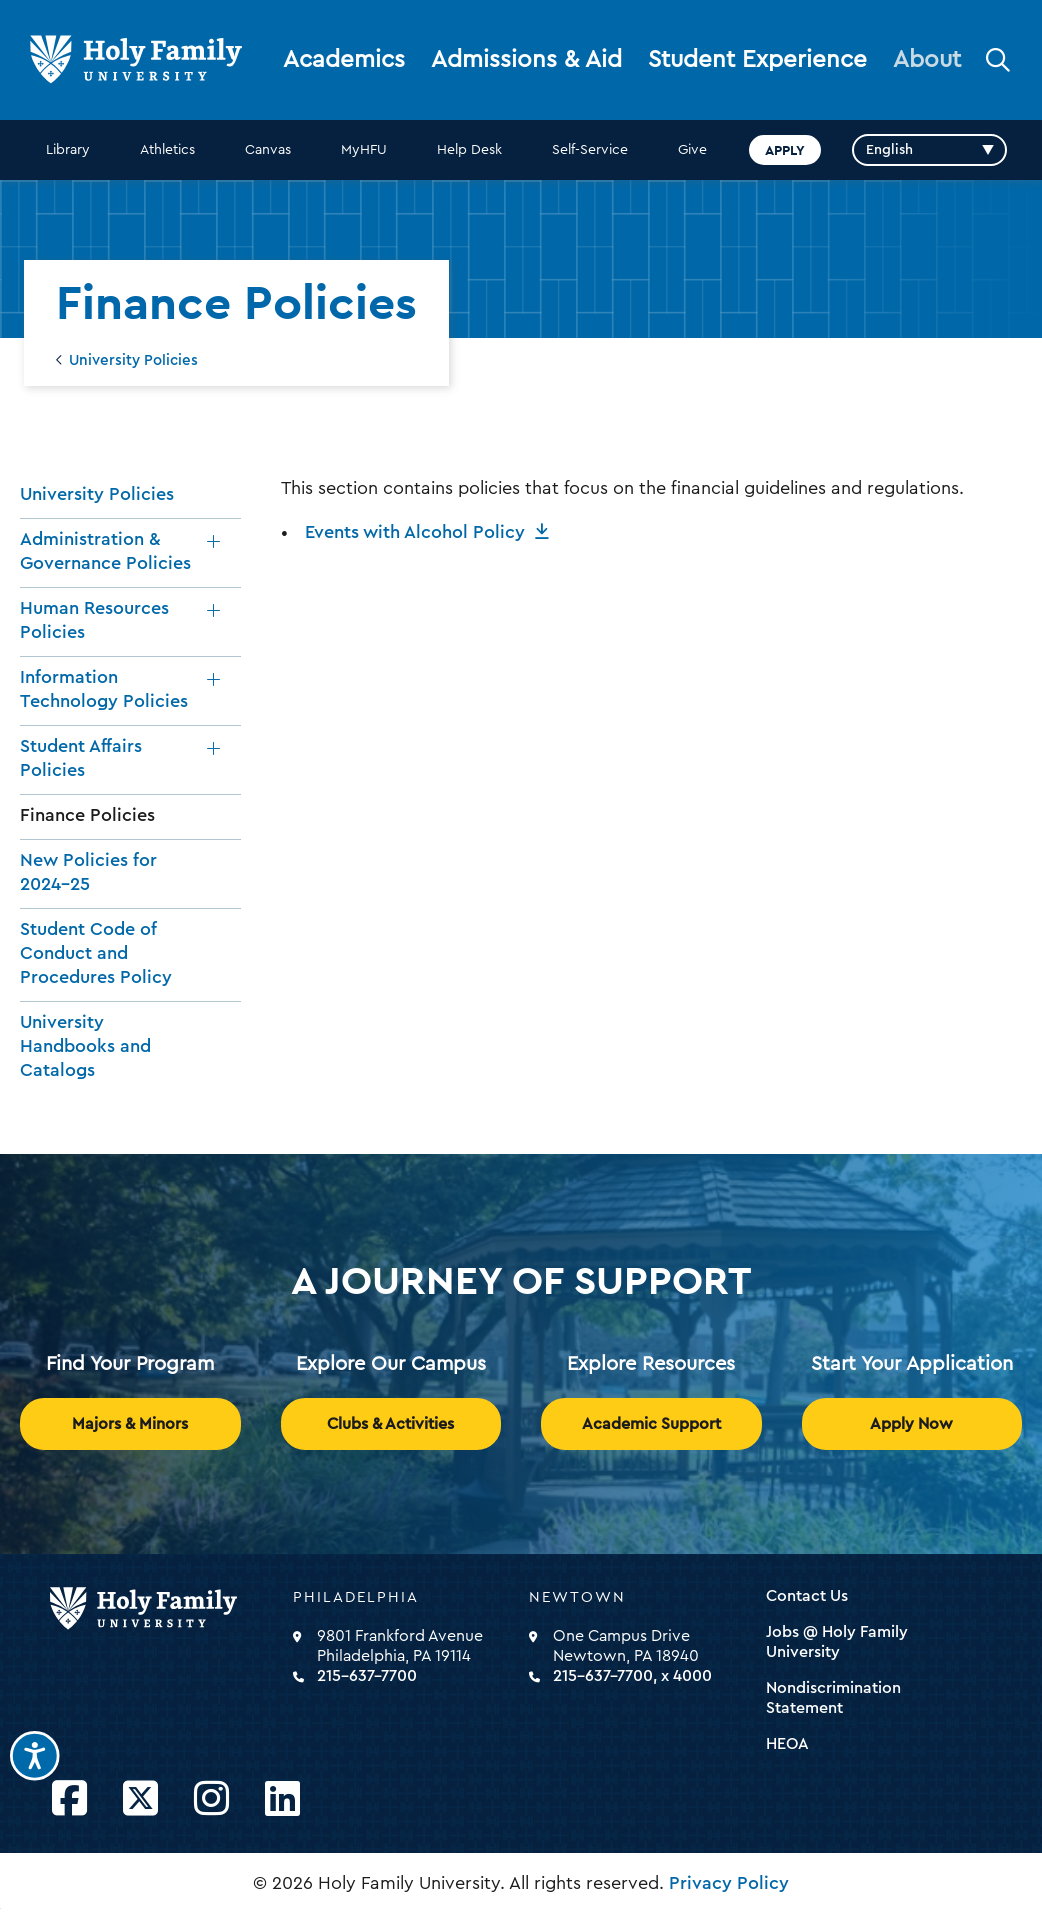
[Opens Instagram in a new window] (211, 1799)
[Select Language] (929, 150)
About (927, 60)
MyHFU (364, 150)
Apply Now (911, 1424)
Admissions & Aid (526, 60)
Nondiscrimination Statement (833, 1698)
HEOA (787, 1744)
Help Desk (469, 150)
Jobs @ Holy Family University (837, 1642)
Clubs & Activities (390, 1424)
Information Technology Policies (104, 689)
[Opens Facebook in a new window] (69, 1799)
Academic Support (651, 1424)
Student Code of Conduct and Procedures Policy (96, 953)
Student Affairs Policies (81, 758)
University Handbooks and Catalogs (85, 1046)
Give (692, 150)
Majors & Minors (130, 1424)
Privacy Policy (729, 1883)
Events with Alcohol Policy (415, 532)
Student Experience (757, 60)
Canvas (268, 150)
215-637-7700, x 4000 (632, 1676)
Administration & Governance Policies (105, 551)
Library (68, 150)
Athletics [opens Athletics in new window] (167, 150)
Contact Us (807, 1596)
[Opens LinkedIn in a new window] (282, 1799)
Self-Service (590, 150)
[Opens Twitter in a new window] (140, 1799)
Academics (344, 60)
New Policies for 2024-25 (88, 872)
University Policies (133, 360)
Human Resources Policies (94, 620)
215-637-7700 (367, 1676)
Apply (785, 150)
